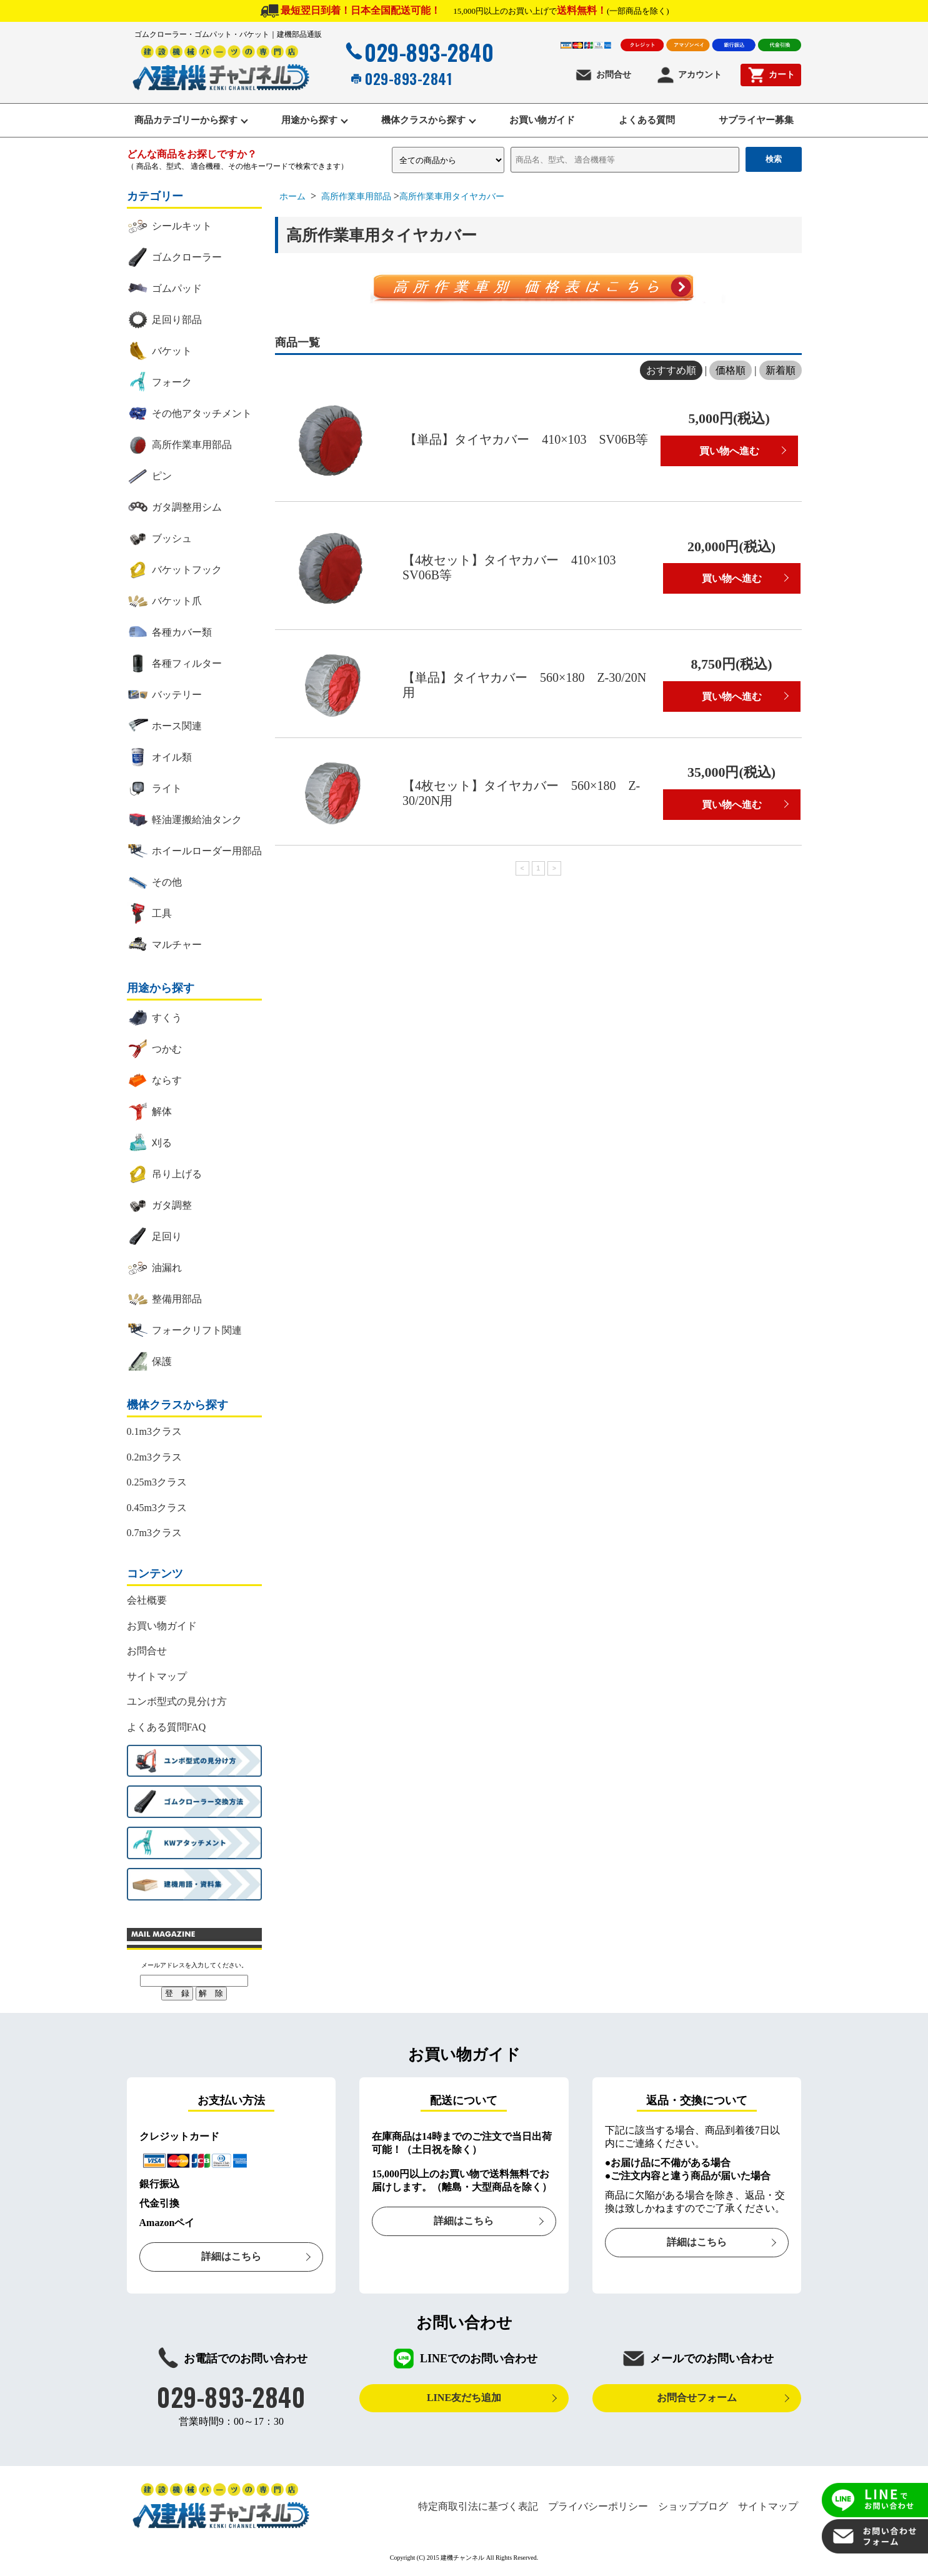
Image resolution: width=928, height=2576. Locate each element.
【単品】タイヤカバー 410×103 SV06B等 (526, 440)
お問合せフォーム (697, 2399)
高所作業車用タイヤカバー (451, 197)
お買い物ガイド (543, 121)
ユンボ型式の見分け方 (177, 1702)
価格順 (731, 371)
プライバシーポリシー (598, 2507)
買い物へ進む (729, 452)
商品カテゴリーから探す (179, 121)
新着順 (781, 371)
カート (771, 75)
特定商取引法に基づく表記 (478, 2507)
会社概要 (147, 1601)
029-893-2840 (418, 52)
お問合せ (602, 75)
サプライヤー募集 (762, 121)
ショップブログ (693, 2507)
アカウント (689, 75)
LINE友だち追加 (464, 2399)
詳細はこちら (231, 2257)
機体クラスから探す (422, 121)
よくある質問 (650, 121)
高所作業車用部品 (357, 197)
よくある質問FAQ (166, 1728)
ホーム (292, 197)
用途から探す (305, 121)
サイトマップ (157, 1677)
